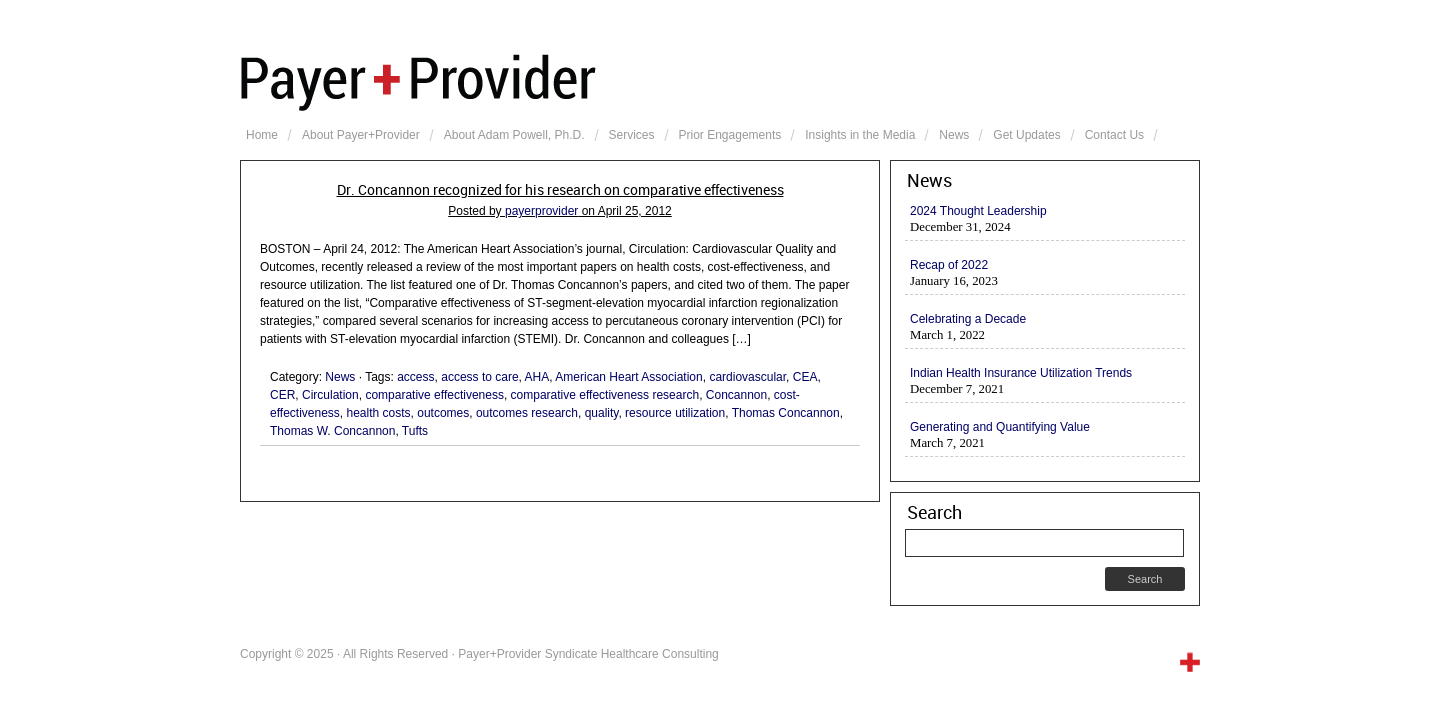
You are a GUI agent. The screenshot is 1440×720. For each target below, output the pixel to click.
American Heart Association (628, 377)
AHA (537, 377)
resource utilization (675, 413)
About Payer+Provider (361, 135)
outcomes (443, 413)
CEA (805, 377)
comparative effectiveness (434, 395)
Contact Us (1114, 135)
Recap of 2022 (949, 265)
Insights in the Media (860, 135)
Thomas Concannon (786, 413)
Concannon (736, 395)
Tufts (415, 431)
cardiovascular (747, 377)
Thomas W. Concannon (332, 431)
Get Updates (1026, 135)
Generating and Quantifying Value (1000, 427)
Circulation (330, 395)
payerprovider (541, 211)
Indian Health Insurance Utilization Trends (1021, 373)
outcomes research (527, 413)
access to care (479, 377)
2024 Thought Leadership (978, 211)
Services (632, 135)
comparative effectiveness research (605, 395)
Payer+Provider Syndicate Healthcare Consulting (720, 80)
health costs (379, 413)
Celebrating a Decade (968, 319)
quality (602, 413)
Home (262, 135)
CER (282, 395)
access (415, 377)
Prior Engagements (730, 135)
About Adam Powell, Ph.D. (514, 135)
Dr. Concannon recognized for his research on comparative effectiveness (560, 190)
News (954, 135)
